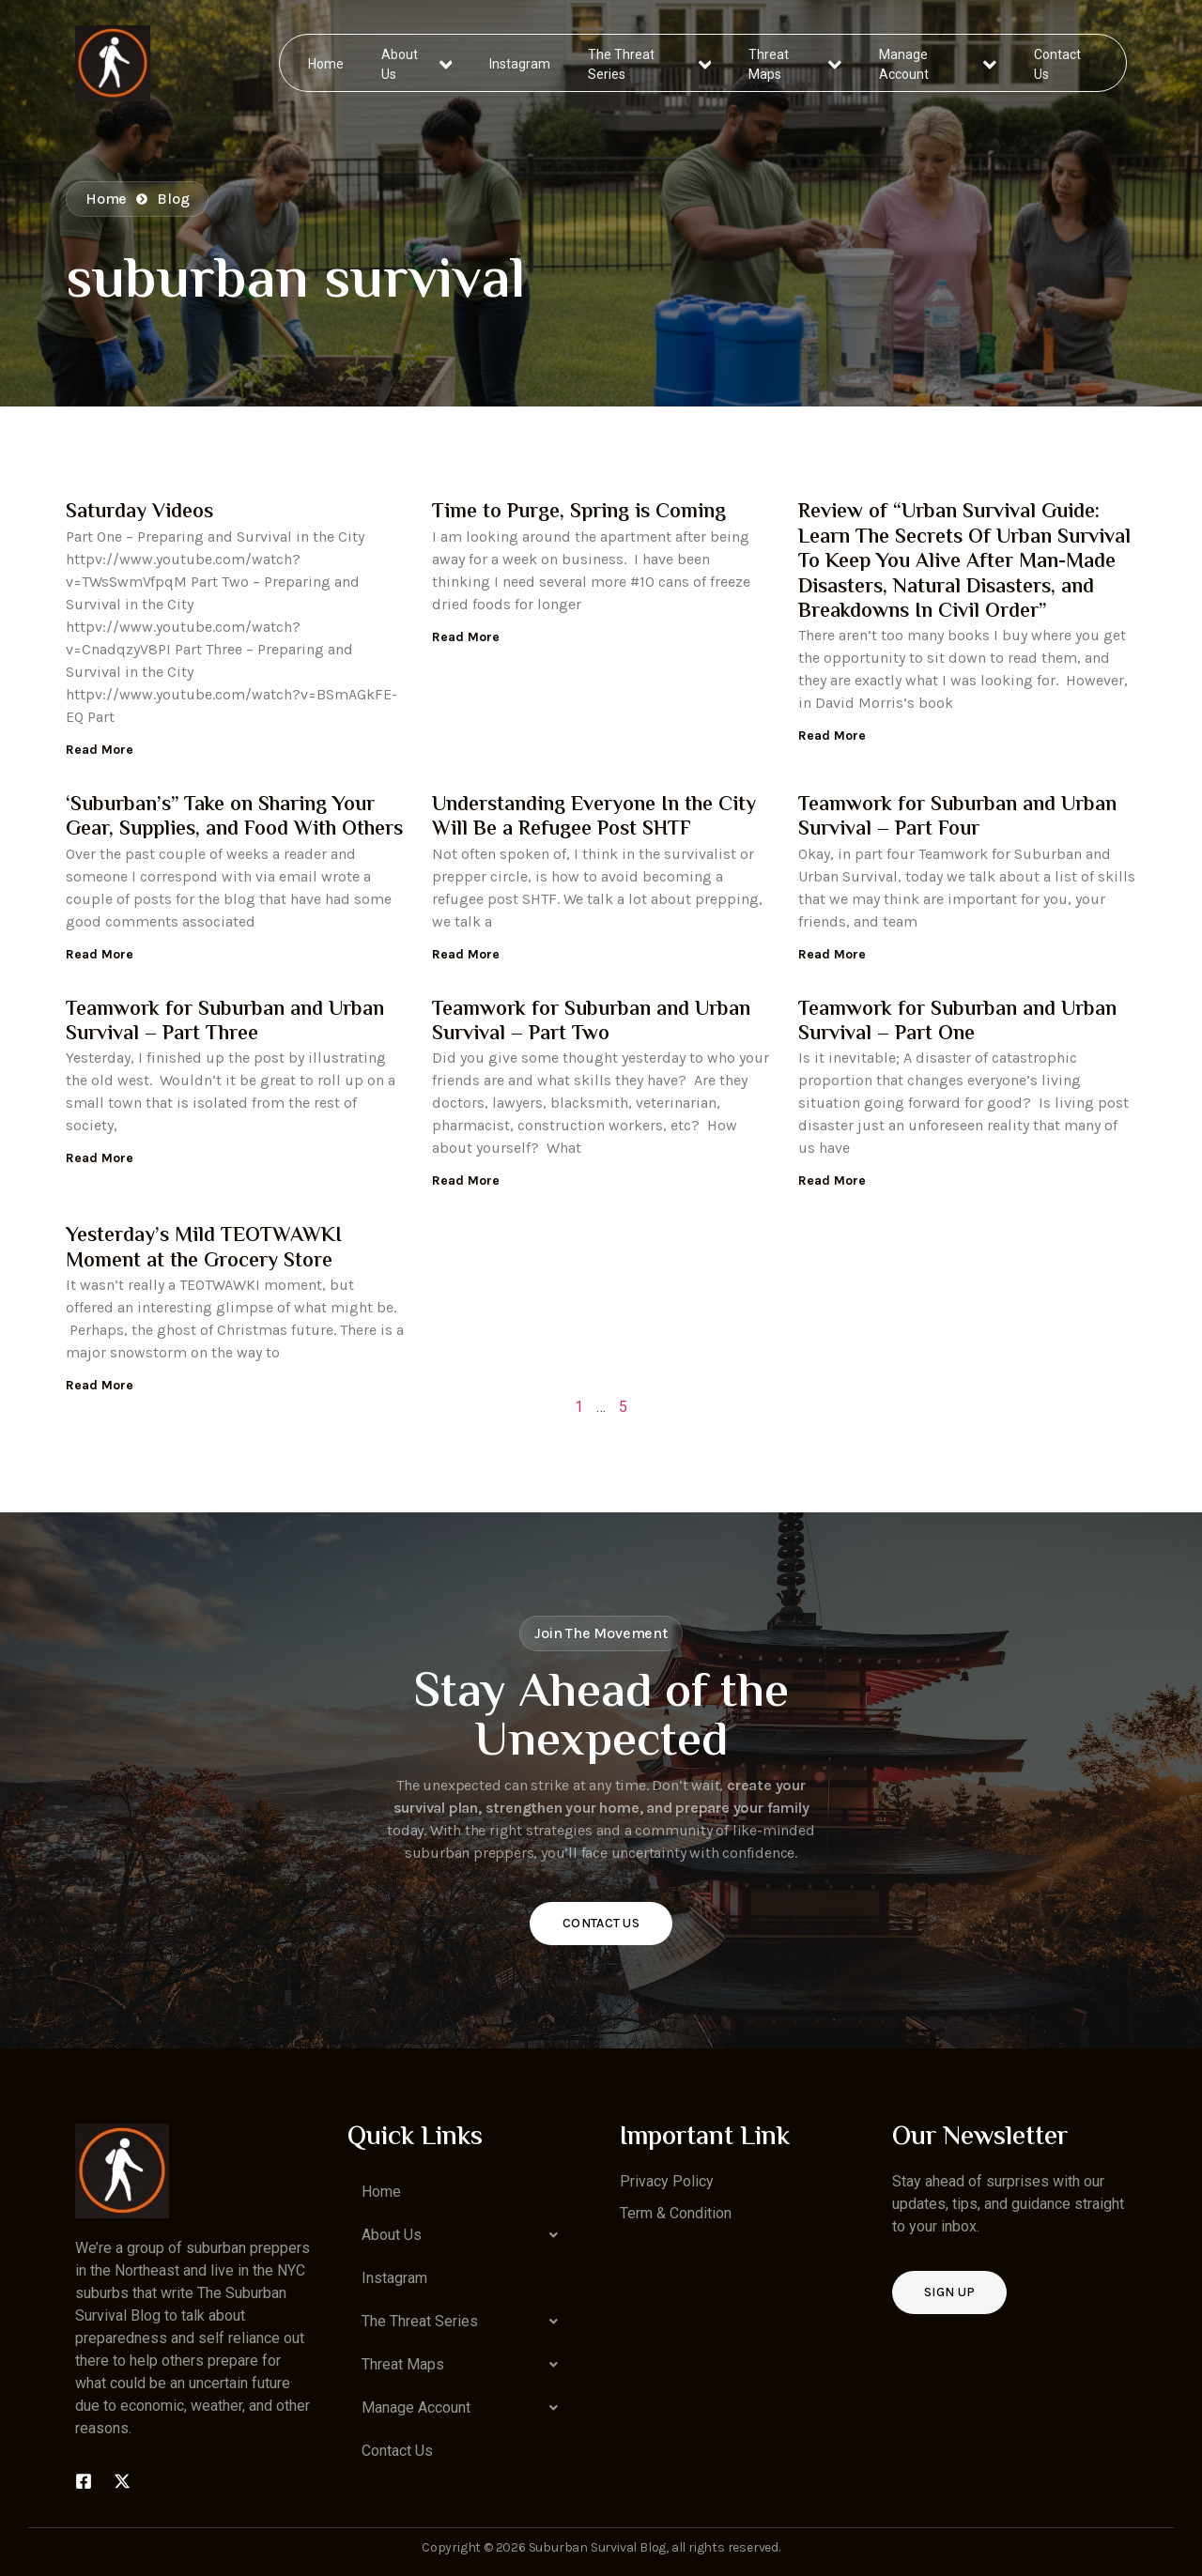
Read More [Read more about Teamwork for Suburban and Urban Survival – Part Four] (832, 954)
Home (327, 61)
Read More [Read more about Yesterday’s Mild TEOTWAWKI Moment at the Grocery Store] (99, 1385)
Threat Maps (795, 62)
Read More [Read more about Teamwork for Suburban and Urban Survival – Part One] (832, 1180)
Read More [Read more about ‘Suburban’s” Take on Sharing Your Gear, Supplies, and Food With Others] (99, 954)
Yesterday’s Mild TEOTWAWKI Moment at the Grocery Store (204, 1248)
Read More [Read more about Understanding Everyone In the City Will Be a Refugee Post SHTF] (466, 954)
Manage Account (937, 62)
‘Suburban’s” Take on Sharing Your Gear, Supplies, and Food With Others (234, 818)
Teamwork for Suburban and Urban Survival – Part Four (957, 818)
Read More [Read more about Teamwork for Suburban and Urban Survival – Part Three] (99, 1158)
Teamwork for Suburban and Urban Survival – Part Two (591, 1022)
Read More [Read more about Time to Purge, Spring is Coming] (466, 637)
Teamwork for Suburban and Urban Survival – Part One (957, 1022)
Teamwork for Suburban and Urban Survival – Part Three (225, 1022)
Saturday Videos (139, 513)
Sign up (949, 2292)
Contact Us (1056, 62)
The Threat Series (650, 62)
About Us (417, 62)
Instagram (520, 61)
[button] (464, 2235)
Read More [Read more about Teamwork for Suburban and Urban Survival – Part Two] (466, 1180)
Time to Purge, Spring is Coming (579, 513)
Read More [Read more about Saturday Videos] (99, 750)
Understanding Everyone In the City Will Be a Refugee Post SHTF (594, 818)
